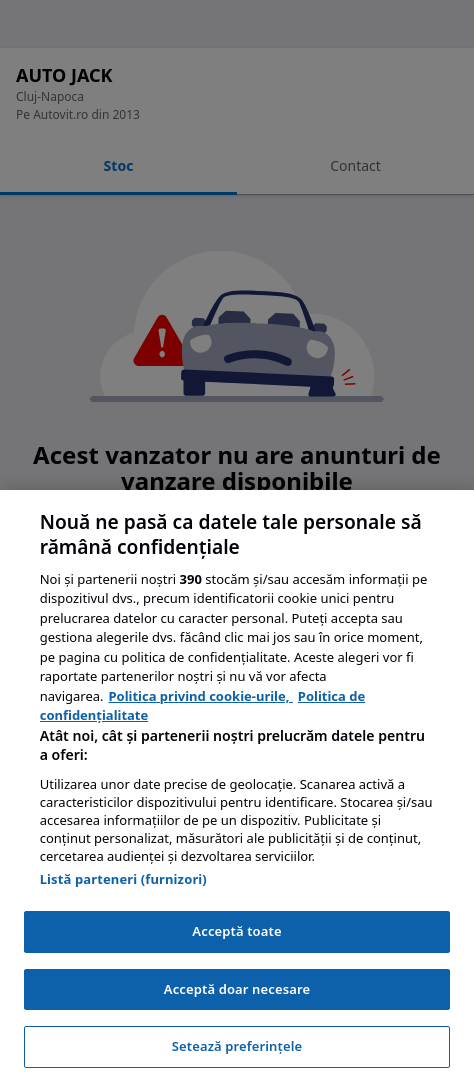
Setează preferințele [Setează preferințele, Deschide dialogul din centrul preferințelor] (237, 1046)
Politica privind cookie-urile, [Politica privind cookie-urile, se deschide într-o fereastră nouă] (201, 696)
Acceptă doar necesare (237, 989)
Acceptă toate (236, 931)
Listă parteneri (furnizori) (123, 879)
